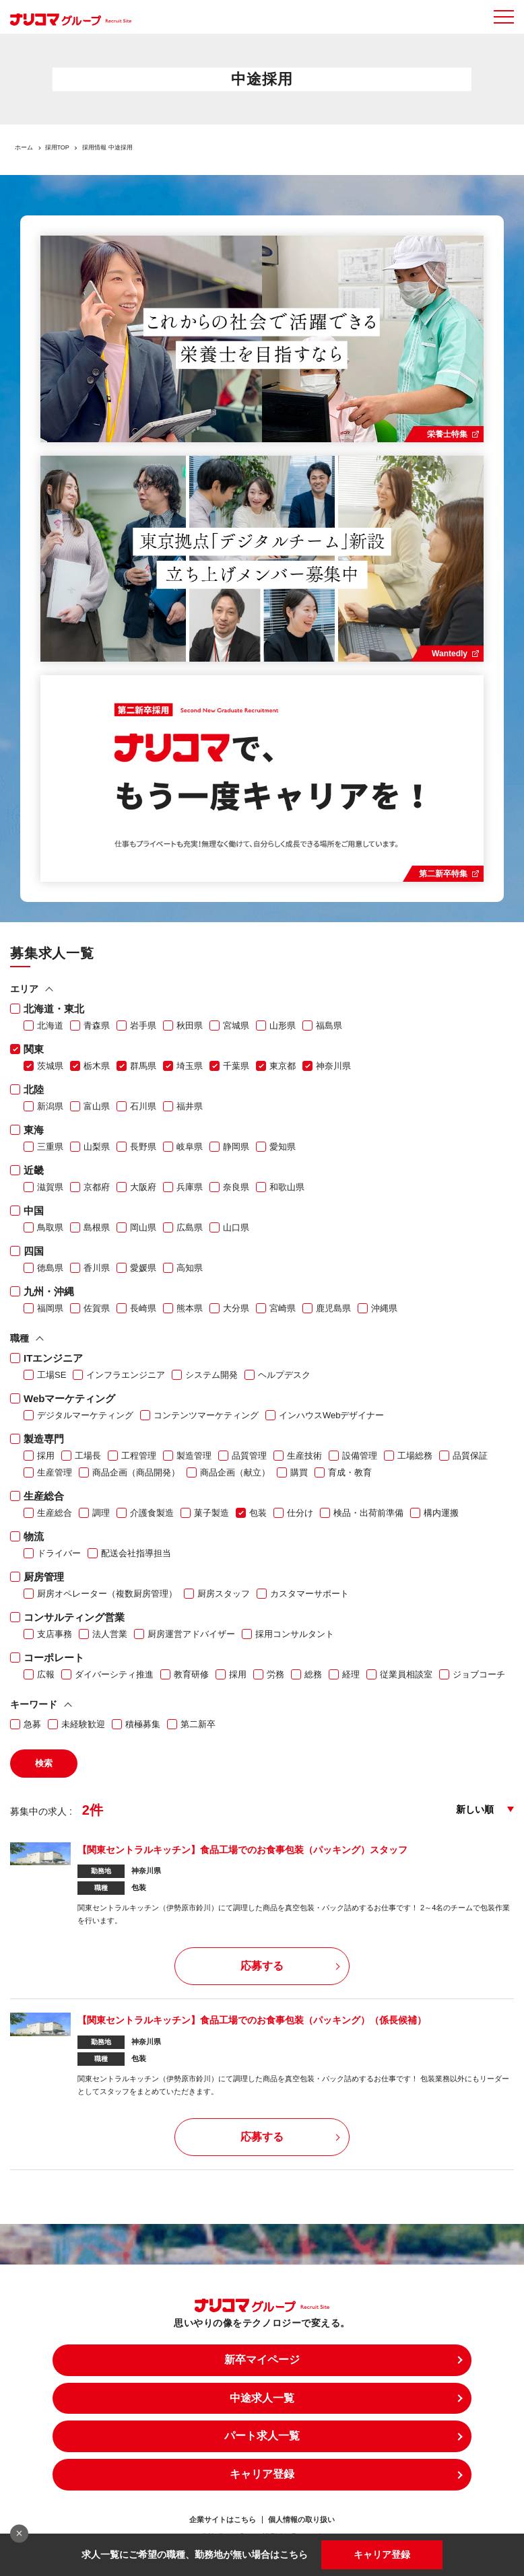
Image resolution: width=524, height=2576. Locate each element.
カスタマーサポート (309, 1594)
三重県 (50, 1147)
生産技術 (304, 1456)
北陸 (34, 1089)
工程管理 (138, 1456)
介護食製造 (152, 1513)
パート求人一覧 (262, 2435)
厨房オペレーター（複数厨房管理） (107, 1594)
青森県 (97, 1025)
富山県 (97, 1106)
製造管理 (193, 1456)
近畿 (34, 1170)
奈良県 (236, 1187)
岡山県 (143, 1227)
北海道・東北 (54, 1009)
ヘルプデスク (284, 1375)
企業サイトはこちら (222, 2519)
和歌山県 (286, 1187)
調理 (101, 1513)
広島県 (189, 1227)
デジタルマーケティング (85, 1415)
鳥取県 (50, 1227)
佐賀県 (97, 1308)
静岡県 (236, 1147)
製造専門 (44, 1439)
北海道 (50, 1025)
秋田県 (189, 1025)
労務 (275, 1674)
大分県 (236, 1308)
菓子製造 (211, 1513)
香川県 (97, 1268)
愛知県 (282, 1147)
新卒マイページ (262, 2359)
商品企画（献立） (235, 1472)
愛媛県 (143, 1268)
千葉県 (236, 1066)
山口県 (236, 1227)
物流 (34, 1536)
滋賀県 (50, 1187)
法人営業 (109, 1634)
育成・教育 (350, 1472)
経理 (351, 1674)
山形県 (282, 1025)
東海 (34, 1130)
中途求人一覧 (262, 2398)
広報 (46, 1674)
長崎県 (143, 1308)
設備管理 (359, 1456)
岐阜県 (189, 1147)
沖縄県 (384, 1308)
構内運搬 (441, 1513)
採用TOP (56, 147)
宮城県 (236, 1025)
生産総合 (44, 1496)
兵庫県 (189, 1187)
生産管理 (54, 1472)
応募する (262, 1966)
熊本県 (189, 1308)
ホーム (24, 147)
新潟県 (50, 1106)
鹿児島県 (333, 1308)
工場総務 (414, 1456)
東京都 (282, 1066)
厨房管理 (44, 1577)
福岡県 (50, 1308)
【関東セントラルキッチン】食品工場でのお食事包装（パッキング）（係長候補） (251, 2020)
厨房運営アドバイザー (191, 1634)
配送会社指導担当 (136, 1553)
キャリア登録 (382, 2554)
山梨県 (97, 1147)
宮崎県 (282, 1308)
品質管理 (249, 1456)
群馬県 (143, 1066)
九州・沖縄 (49, 1291)
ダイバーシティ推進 (114, 1674)
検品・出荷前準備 (368, 1513)
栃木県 (97, 1066)
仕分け (300, 1513)
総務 (313, 1674)
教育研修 (191, 1674)
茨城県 (50, 1066)
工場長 (88, 1456)
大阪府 (143, 1187)
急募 (32, 1724)
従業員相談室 (406, 1674)
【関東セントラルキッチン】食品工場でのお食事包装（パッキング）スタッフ (242, 1849)
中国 (34, 1211)
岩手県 (143, 1025)
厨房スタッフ (223, 1594)
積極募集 (142, 1724)
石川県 (143, 1106)
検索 (44, 1763)
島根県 (97, 1227)
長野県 (143, 1147)
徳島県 (50, 1268)
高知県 (189, 1268)
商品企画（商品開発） (136, 1472)
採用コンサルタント (294, 1634)
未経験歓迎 (83, 1724)
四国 (34, 1251)
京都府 (97, 1187)
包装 (258, 1513)
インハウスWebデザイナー (332, 1415)
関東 (34, 1049)
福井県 (189, 1106)
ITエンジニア (53, 1358)
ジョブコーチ (479, 1674)
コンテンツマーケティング (206, 1415)
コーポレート (54, 1657)
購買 (299, 1472)
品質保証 (470, 1456)
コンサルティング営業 (74, 1617)
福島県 (329, 1025)
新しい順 (475, 1809)
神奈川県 (333, 1066)
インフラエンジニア (125, 1375)
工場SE (51, 1375)
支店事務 (54, 1634)
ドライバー (59, 1553)
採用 (46, 1456)
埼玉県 (189, 1066)
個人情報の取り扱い (301, 2519)
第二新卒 (198, 1724)
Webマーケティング (69, 1398)
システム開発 (211, 1375)
